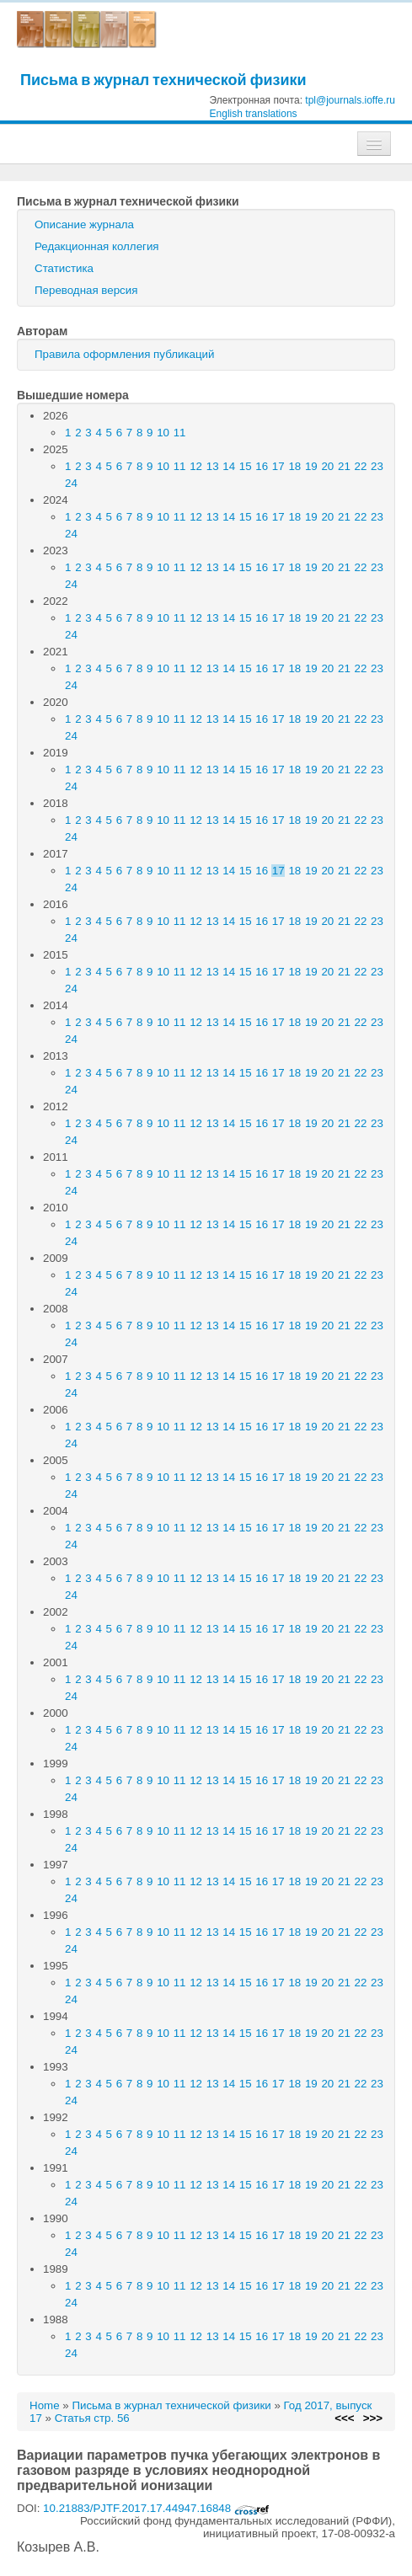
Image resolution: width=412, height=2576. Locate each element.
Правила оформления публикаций (124, 354)
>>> (373, 2418)
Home (44, 2405)
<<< (344, 2418)
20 (327, 466)
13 (212, 466)
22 (361, 466)
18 (294, 466)
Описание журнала (84, 224)
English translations (253, 114)
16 (261, 466)
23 (377, 466)
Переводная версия (86, 290)
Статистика (64, 268)
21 (344, 466)
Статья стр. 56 (92, 2418)
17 (278, 466)
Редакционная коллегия (97, 246)
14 (228, 466)
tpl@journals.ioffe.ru (350, 100)
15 (245, 466)
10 (163, 432)
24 (71, 483)
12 (196, 466)
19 (311, 466)
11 (180, 432)
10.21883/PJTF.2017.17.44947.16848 (156, 2508)
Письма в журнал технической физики (163, 79)
